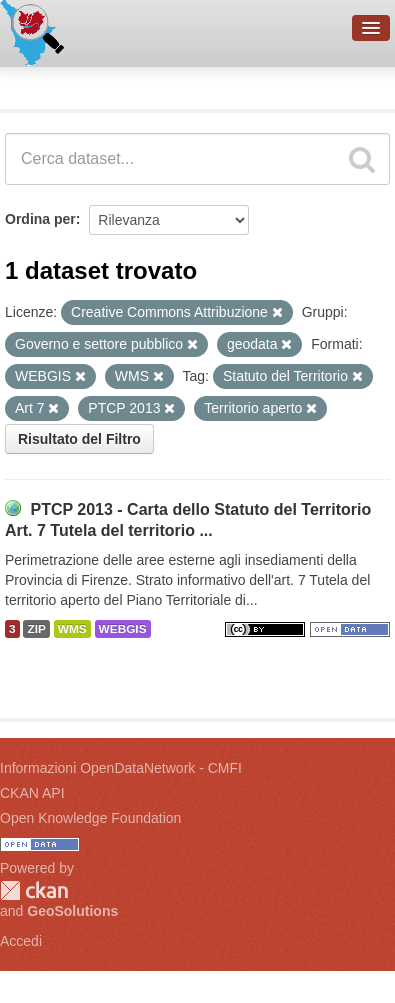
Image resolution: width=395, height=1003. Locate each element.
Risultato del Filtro (79, 439)
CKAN (34, 890)
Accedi (21, 941)
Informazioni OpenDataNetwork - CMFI (121, 768)
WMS (72, 629)
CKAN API (32, 793)
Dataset (36, 85)
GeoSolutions (72, 911)
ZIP (36, 629)
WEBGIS (123, 629)
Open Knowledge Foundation (90, 818)
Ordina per (40, 219)
